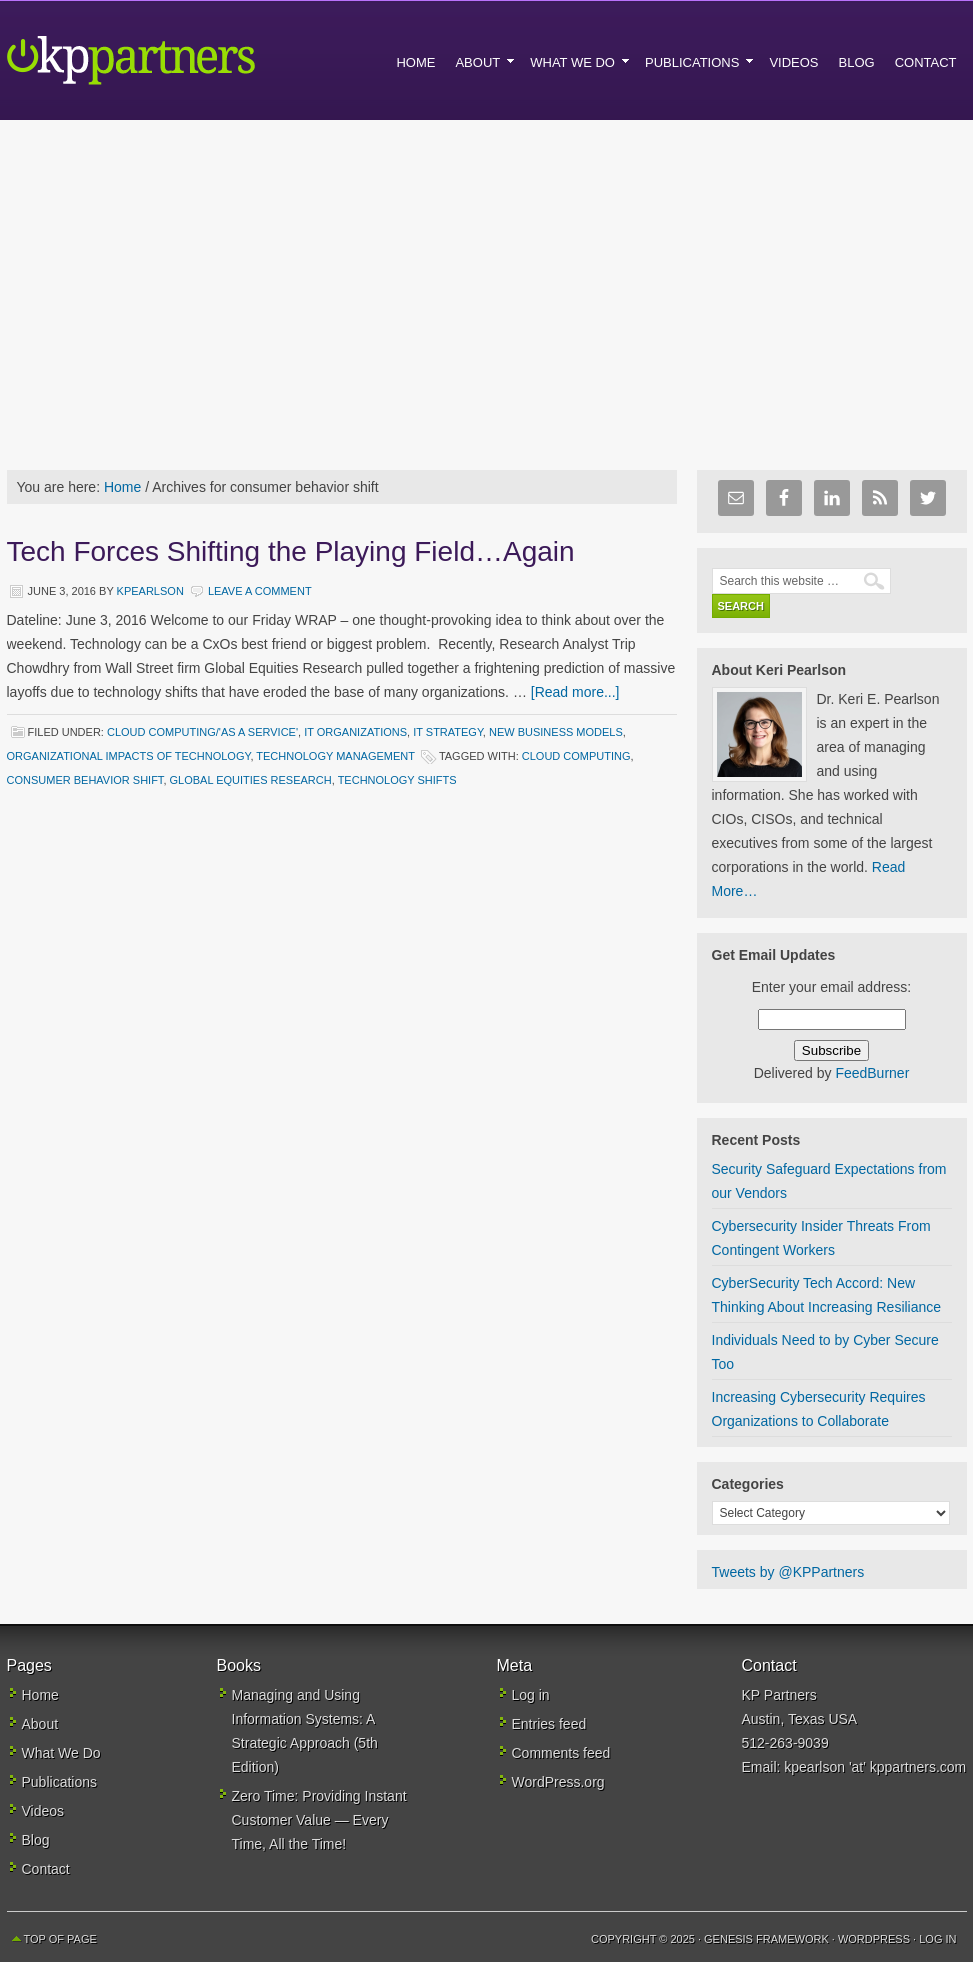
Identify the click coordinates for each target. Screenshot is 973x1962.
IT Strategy (448, 732)
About (40, 1724)
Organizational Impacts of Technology (129, 756)
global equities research (251, 780)
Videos (43, 1811)
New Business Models (556, 732)
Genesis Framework (766, 1939)
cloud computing (576, 756)
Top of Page (60, 1939)
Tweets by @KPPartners (788, 1572)
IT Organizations (355, 732)
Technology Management (335, 756)
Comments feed (561, 1753)
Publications (60, 1782)
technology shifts (397, 780)
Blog (36, 1840)
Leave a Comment (260, 591)
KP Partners (177, 60)
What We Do (61, 1753)
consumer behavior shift (85, 780)
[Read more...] (575, 692)
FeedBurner (872, 1073)
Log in (531, 1695)
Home (40, 1695)
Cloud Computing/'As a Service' (202, 732)
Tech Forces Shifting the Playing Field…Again (291, 551)
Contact (46, 1869)
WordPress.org (558, 1782)
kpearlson (150, 591)
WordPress (874, 1939)
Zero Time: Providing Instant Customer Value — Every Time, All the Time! (319, 1820)
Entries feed (549, 1724)
